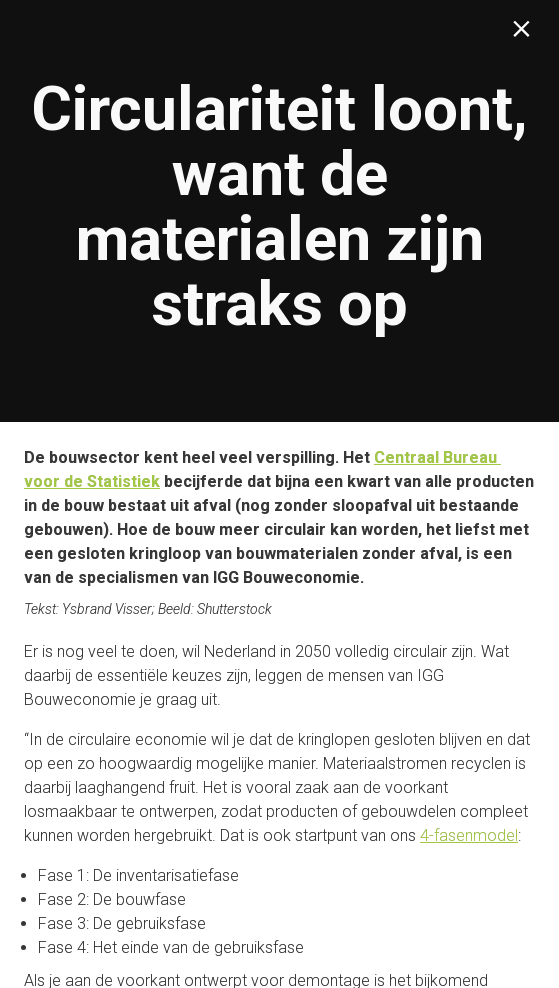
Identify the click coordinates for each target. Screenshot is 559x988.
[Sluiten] (525, 33)
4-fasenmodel (469, 835)
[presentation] (279, 211)
